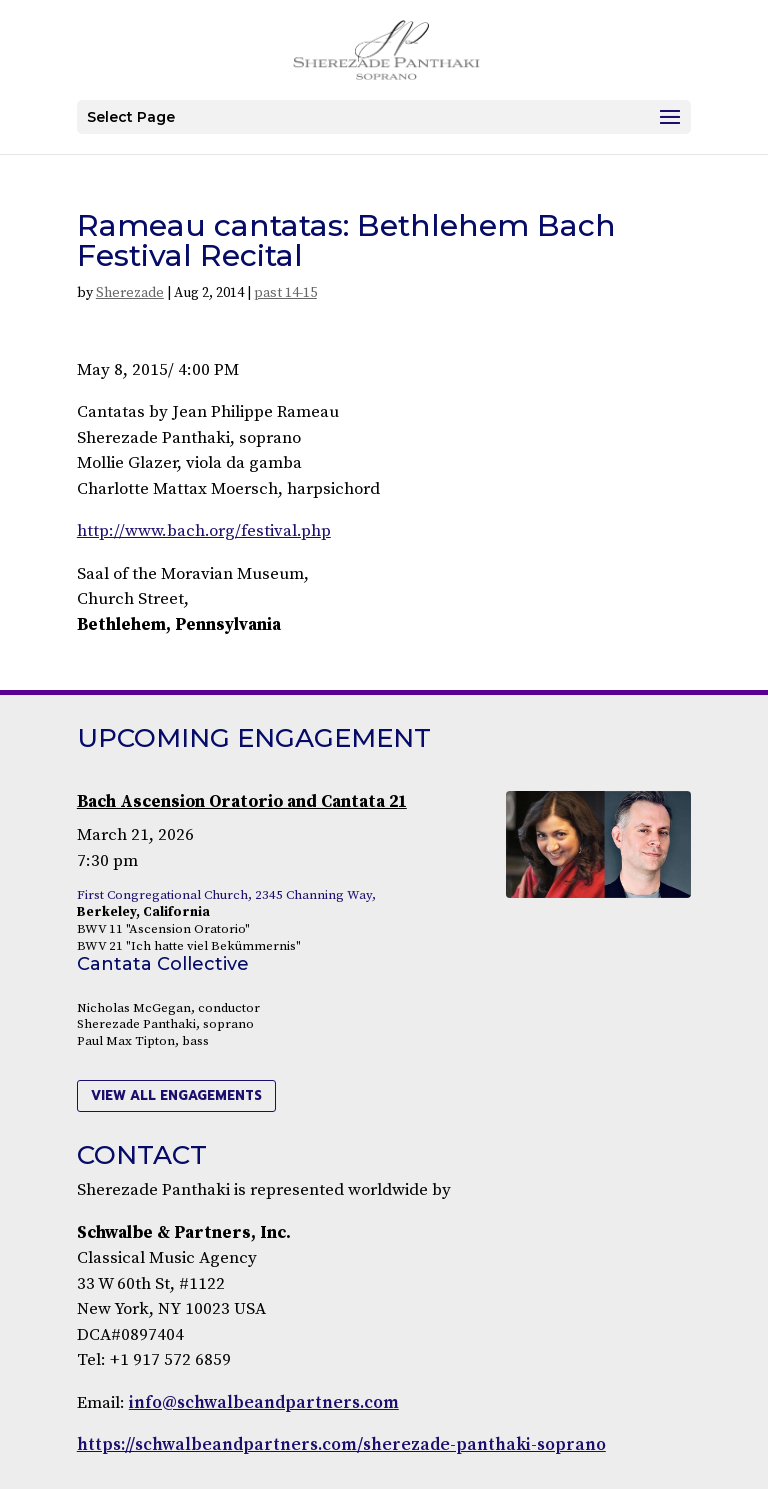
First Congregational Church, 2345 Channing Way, (226, 895)
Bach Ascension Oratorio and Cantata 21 (242, 802)
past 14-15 (285, 293)
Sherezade (130, 293)
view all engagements (176, 1095)
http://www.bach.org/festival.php (204, 531)
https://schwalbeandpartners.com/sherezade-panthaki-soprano (341, 1445)
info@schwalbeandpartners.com (264, 1403)
